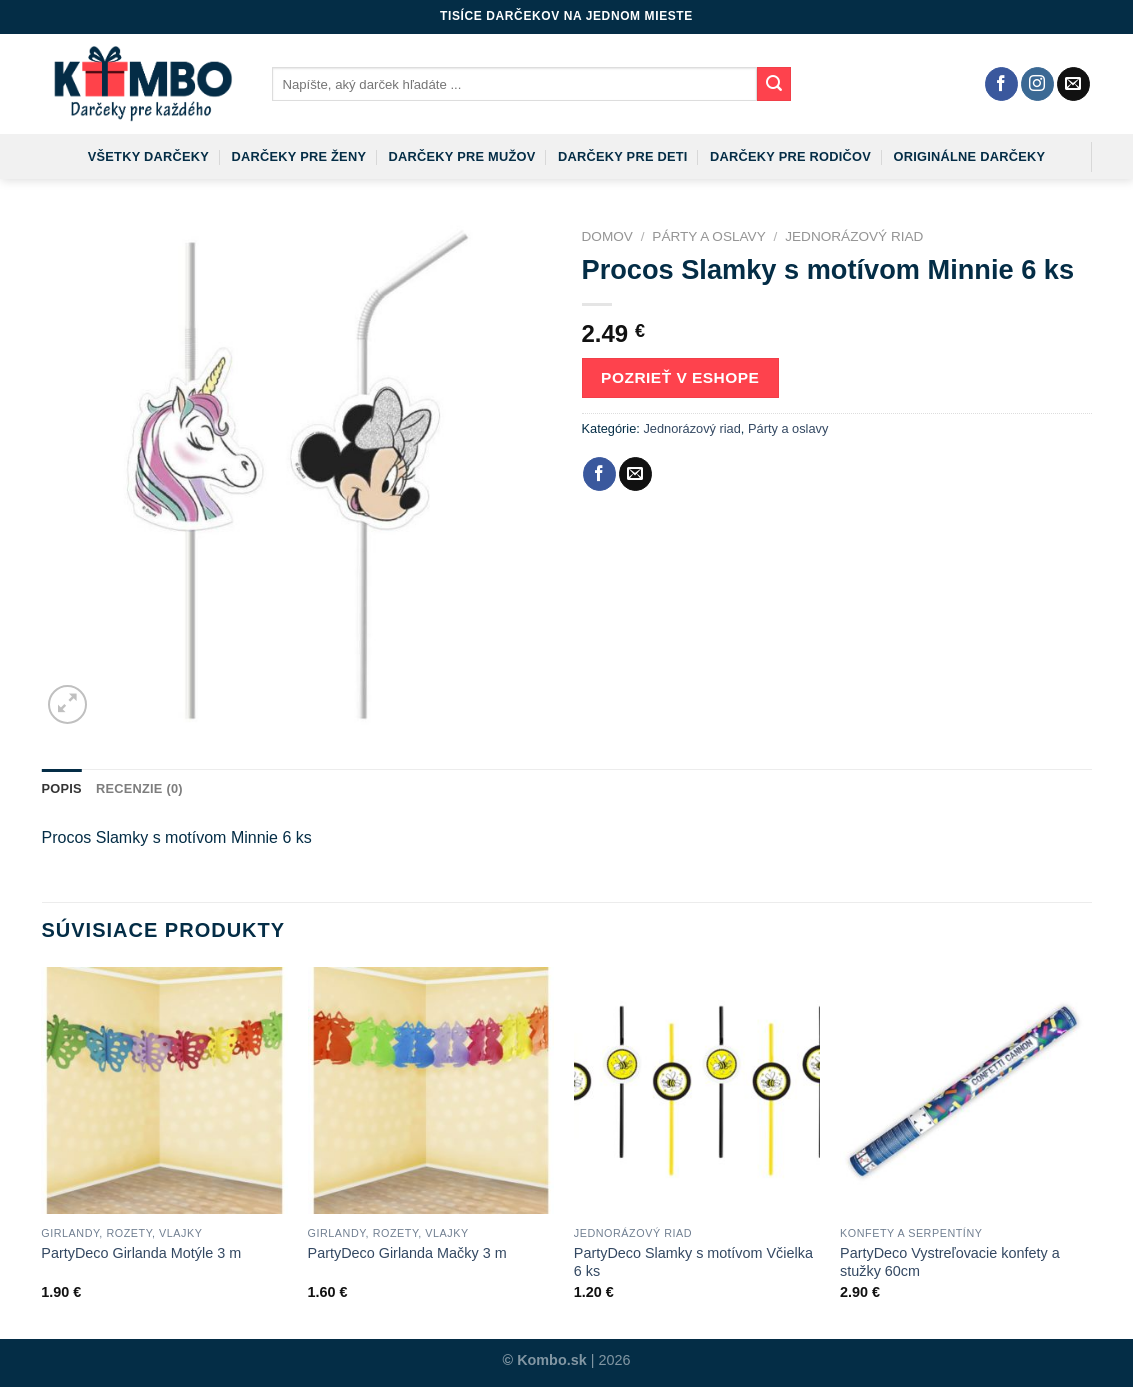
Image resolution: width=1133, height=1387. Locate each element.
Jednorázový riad (854, 236)
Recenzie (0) (139, 788)
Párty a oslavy (708, 236)
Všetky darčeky (148, 156)
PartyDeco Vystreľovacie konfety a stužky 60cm (950, 1262)
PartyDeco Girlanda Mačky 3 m (407, 1253)
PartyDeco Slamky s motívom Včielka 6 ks (693, 1262)
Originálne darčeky (970, 156)
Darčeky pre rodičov (790, 156)
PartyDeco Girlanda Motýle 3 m (141, 1253)
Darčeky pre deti (623, 156)
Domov (607, 236)
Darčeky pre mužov (462, 156)
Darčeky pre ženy (298, 156)
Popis (62, 788)
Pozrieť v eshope (680, 377)
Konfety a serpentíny (911, 1233)
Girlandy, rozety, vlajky (121, 1233)
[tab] (62, 789)
